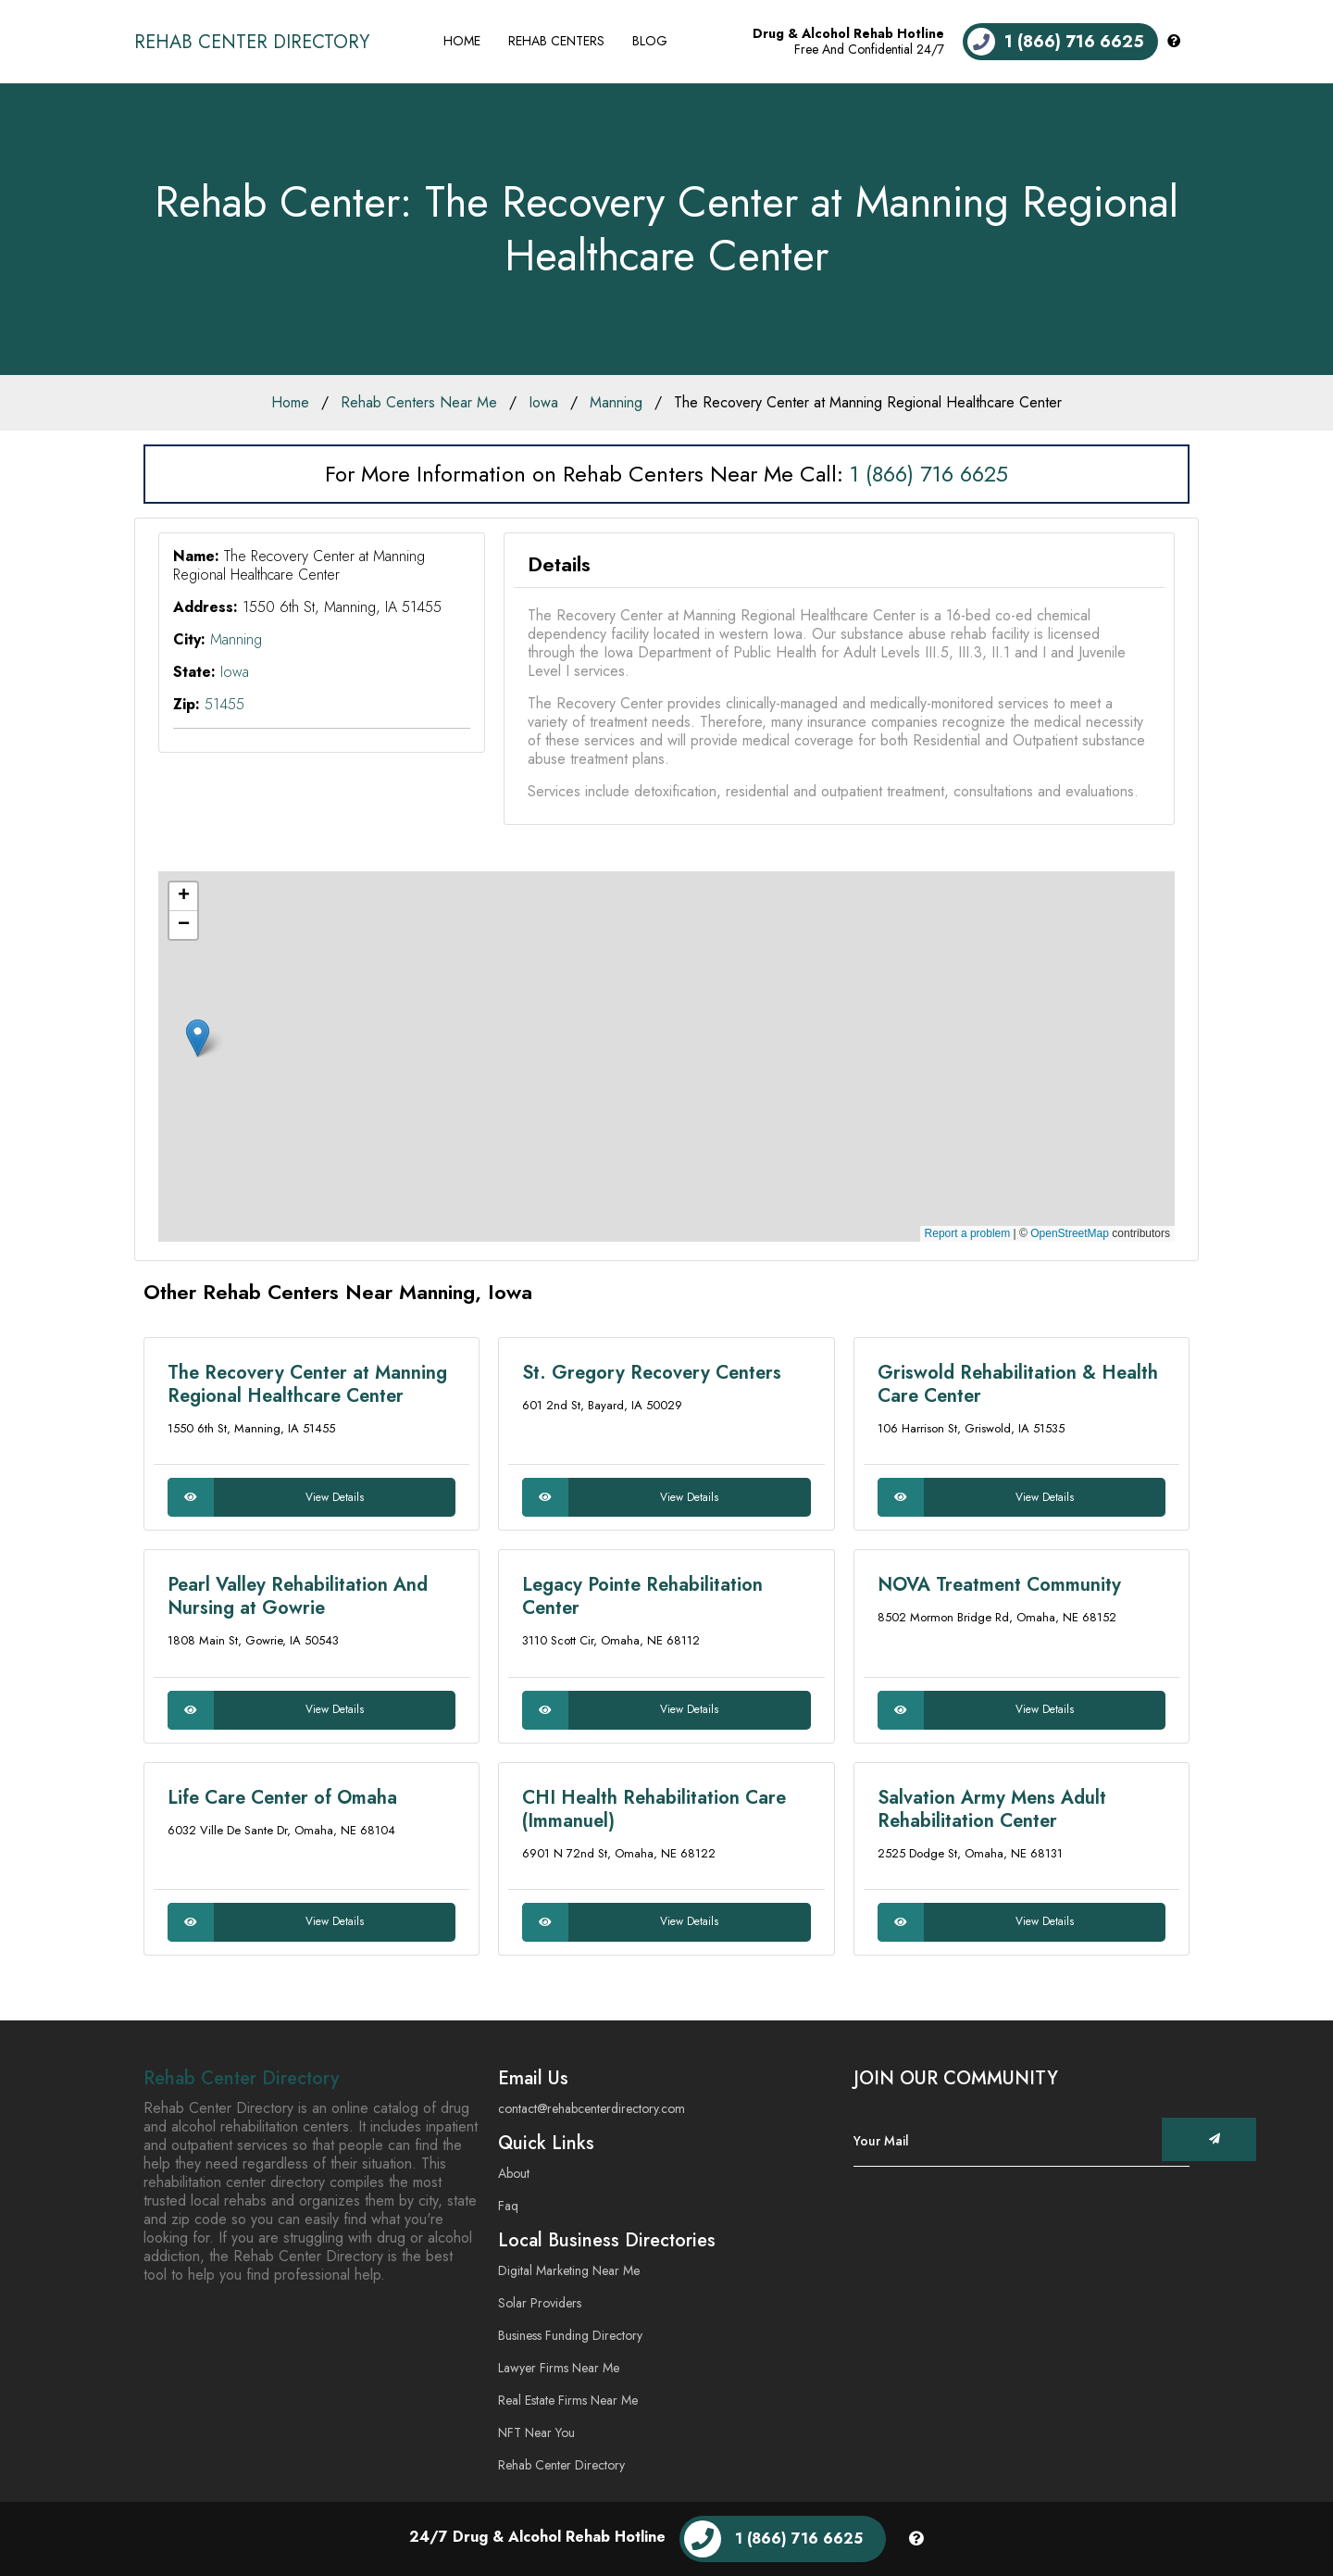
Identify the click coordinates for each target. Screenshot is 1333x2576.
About (513, 2173)
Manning (616, 402)
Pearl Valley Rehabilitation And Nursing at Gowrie (298, 1596)
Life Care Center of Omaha (282, 1797)
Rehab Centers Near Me (419, 402)
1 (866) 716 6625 (929, 473)
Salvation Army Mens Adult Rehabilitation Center (992, 1809)
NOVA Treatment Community (999, 1584)
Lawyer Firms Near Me (558, 2367)
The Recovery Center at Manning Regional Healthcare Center (868, 402)
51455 (224, 704)
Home (461, 40)
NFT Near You (536, 2432)
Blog (649, 40)
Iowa (543, 402)
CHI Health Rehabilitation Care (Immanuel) (654, 1809)
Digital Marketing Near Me (569, 2270)
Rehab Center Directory (251, 42)
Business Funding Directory (570, 2335)
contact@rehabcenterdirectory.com (591, 2108)
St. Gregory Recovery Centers (651, 1372)
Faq (508, 2205)
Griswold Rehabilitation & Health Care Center (1018, 1384)
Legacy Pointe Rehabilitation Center (642, 1596)
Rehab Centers (556, 40)
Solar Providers (539, 2303)
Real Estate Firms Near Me (568, 2400)
